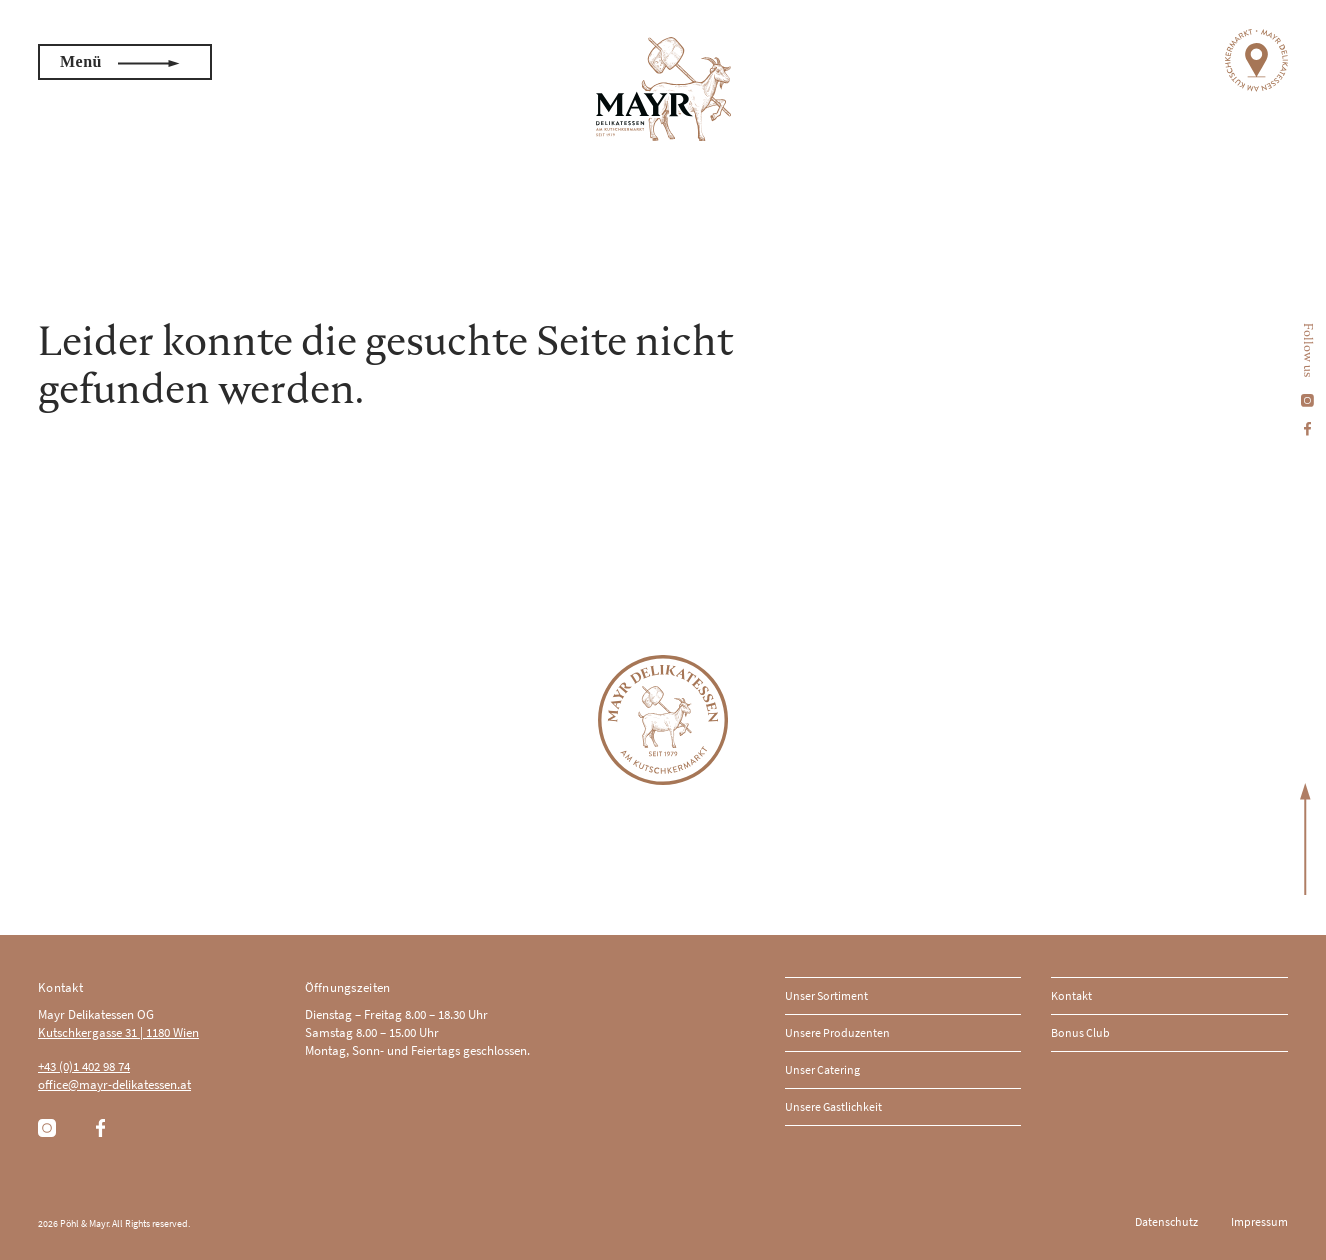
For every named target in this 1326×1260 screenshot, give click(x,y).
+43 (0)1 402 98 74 (84, 1066)
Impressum (1259, 1221)
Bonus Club (1080, 1032)
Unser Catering (822, 1069)
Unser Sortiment (826, 995)
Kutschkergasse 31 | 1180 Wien (118, 1032)
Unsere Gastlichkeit (833, 1106)
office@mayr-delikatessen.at (114, 1084)
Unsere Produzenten (837, 1032)
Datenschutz (1166, 1221)
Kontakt (1071, 995)
